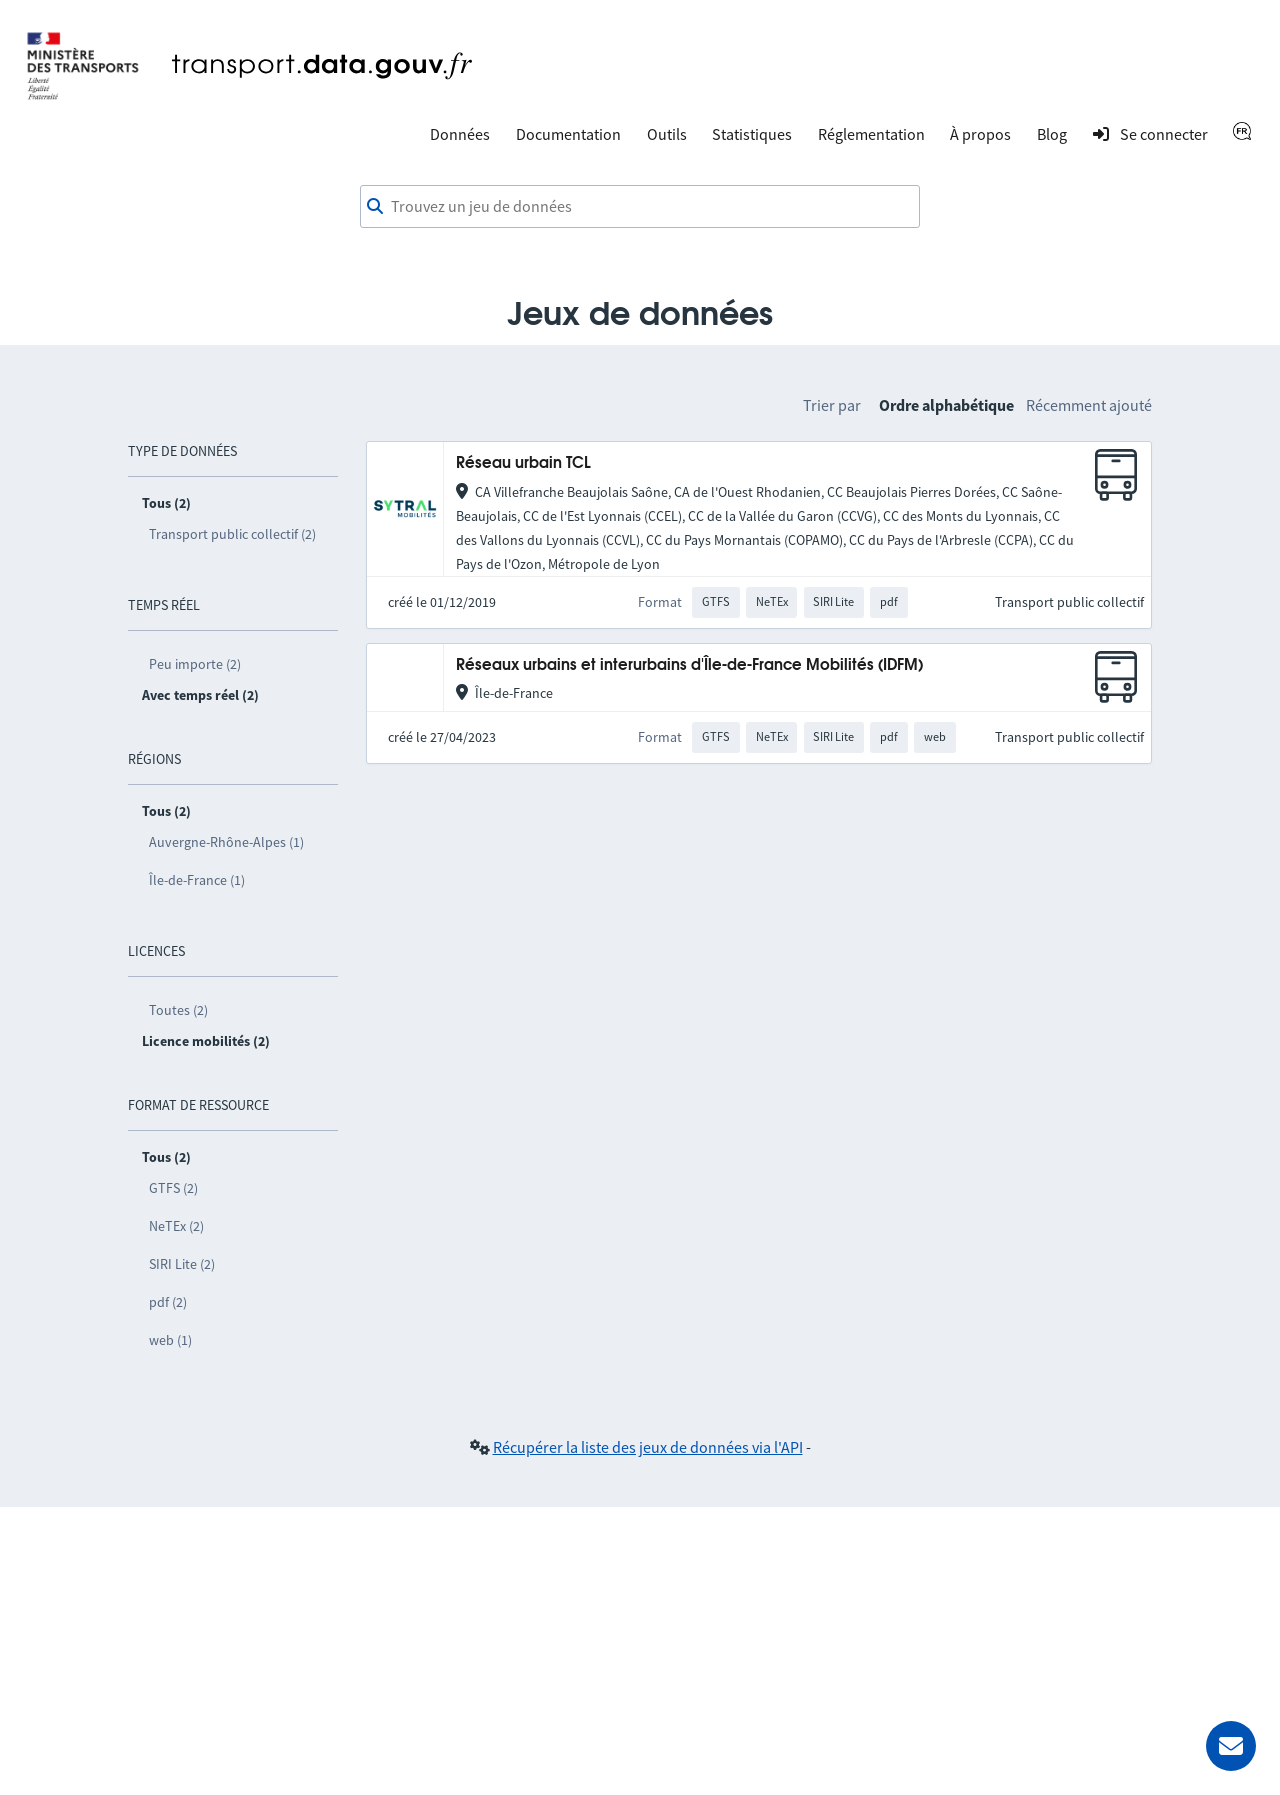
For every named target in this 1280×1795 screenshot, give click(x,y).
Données (460, 134)
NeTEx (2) (176, 1226)
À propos (980, 134)
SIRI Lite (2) (182, 1264)
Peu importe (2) (195, 664)
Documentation (568, 134)
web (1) (170, 1340)
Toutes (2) (178, 1010)
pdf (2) (168, 1302)
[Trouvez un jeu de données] (640, 207)
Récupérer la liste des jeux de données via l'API (648, 1447)
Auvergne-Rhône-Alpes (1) (226, 842)
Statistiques (752, 134)
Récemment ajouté (1089, 405)
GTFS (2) (173, 1188)
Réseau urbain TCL (523, 463)
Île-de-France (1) (197, 880)
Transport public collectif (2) (232, 534)
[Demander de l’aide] (1231, 1746)
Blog (1052, 134)
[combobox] (640, 207)
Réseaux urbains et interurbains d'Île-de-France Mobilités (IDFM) (689, 665)
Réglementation (871, 134)
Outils (667, 134)
